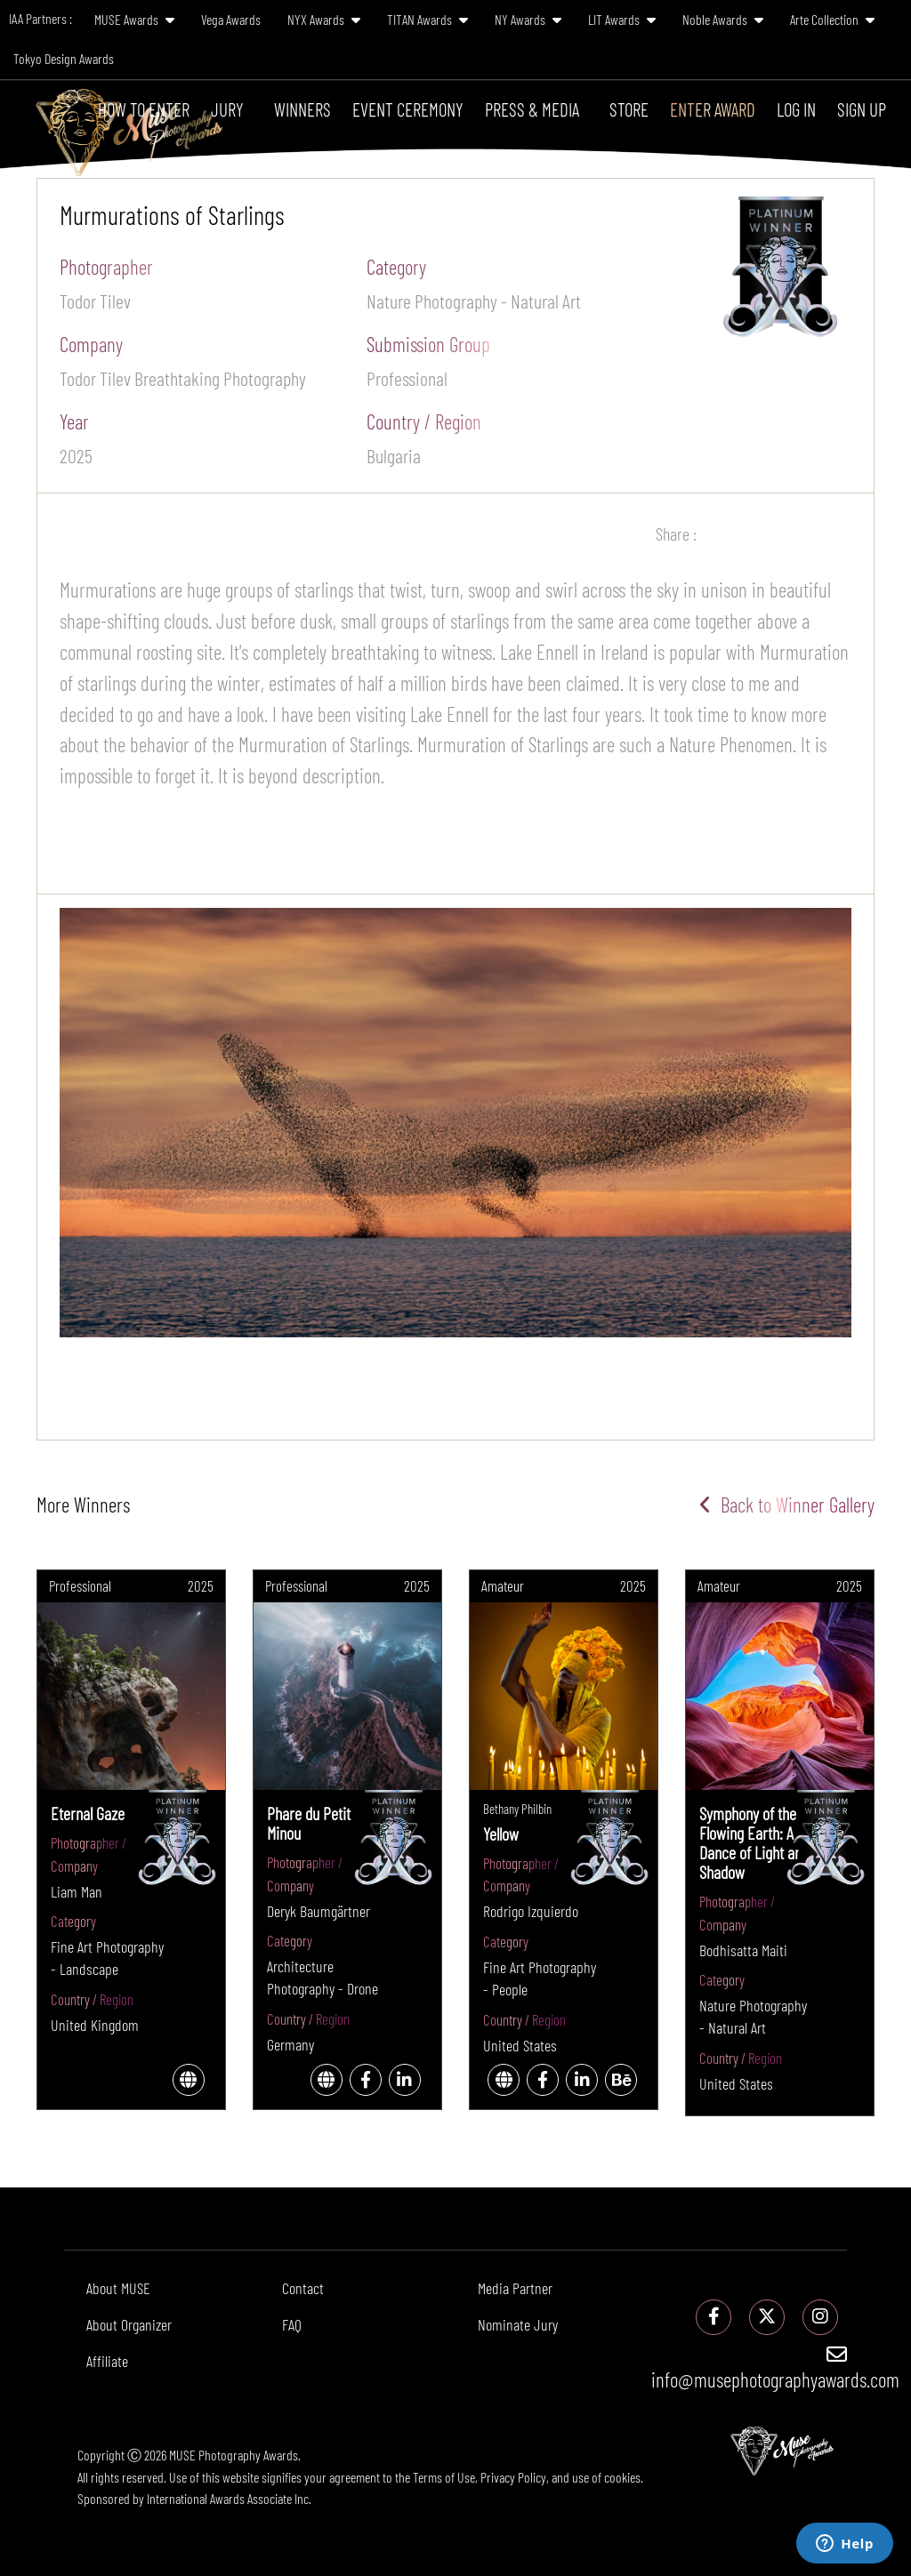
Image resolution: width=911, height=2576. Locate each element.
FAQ (292, 2324)
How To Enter (143, 109)
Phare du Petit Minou (309, 1822)
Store (629, 109)
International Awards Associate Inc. (229, 2498)
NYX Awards (323, 19)
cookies (622, 2476)
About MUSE (118, 2288)
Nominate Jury (518, 2324)
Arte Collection (832, 19)
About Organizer (129, 2324)
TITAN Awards (427, 19)
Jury (227, 109)
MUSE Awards (134, 19)
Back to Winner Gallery (787, 1504)
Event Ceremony (408, 109)
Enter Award (712, 109)
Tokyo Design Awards (63, 58)
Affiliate (107, 2361)
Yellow (501, 1833)
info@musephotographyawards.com (775, 2368)
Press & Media (532, 109)
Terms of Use (444, 2476)
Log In (796, 109)
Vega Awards (231, 19)
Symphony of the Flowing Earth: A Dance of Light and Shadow (754, 1842)
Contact (303, 2288)
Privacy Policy (513, 2476)
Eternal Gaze (88, 1813)
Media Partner (515, 2288)
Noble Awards (722, 19)
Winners (302, 109)
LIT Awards (622, 19)
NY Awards (528, 19)
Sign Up (861, 109)
